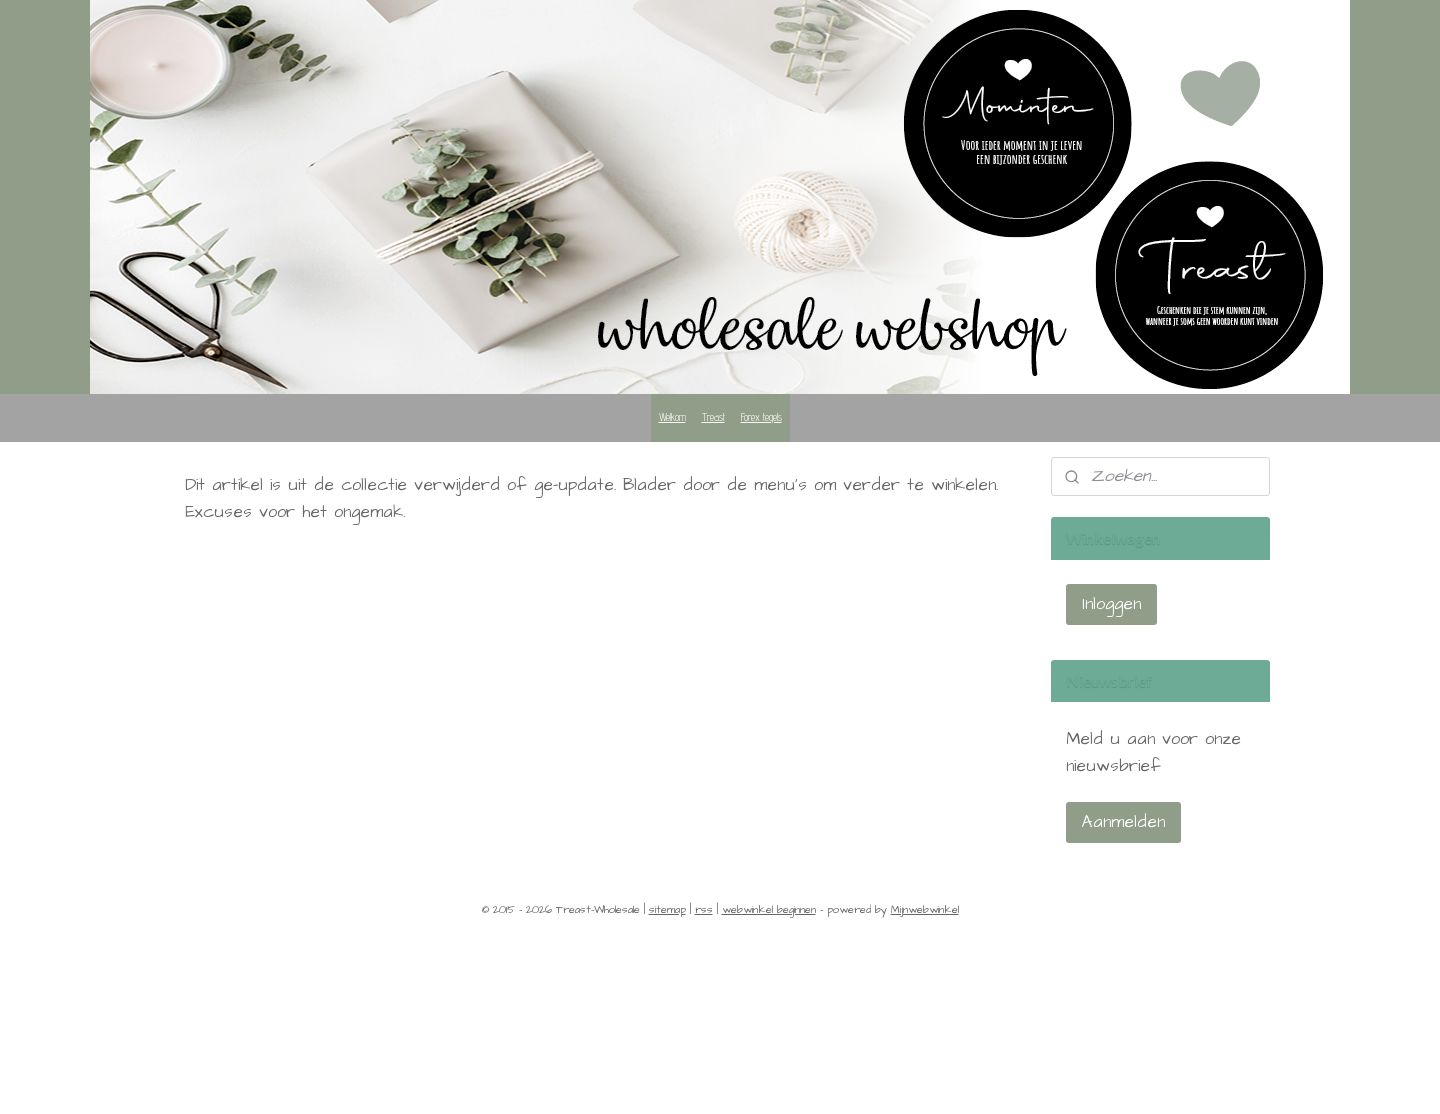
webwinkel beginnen (769, 909)
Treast (713, 417)
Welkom (672, 417)
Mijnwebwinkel (925, 909)
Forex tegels (761, 417)
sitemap (667, 909)
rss (704, 909)
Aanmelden (1123, 822)
